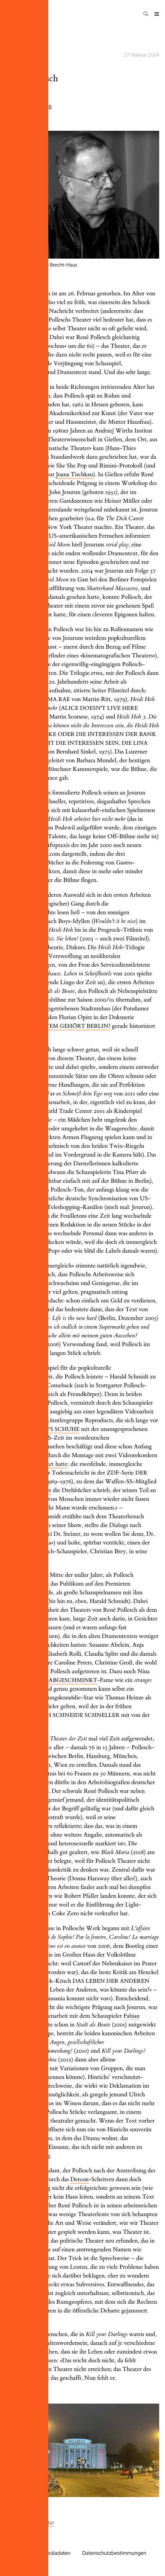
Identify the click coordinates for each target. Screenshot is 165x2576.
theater (14, 54)
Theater (46, 2522)
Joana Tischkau (74, 474)
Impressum (18, 2553)
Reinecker (38, 1490)
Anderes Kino (20, 2522)
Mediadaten (56, 2553)
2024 (12, 30)
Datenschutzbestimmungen (114, 2553)
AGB (11, 2560)
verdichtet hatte (48, 1464)
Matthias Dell (35, 107)
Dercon (79, 2179)
